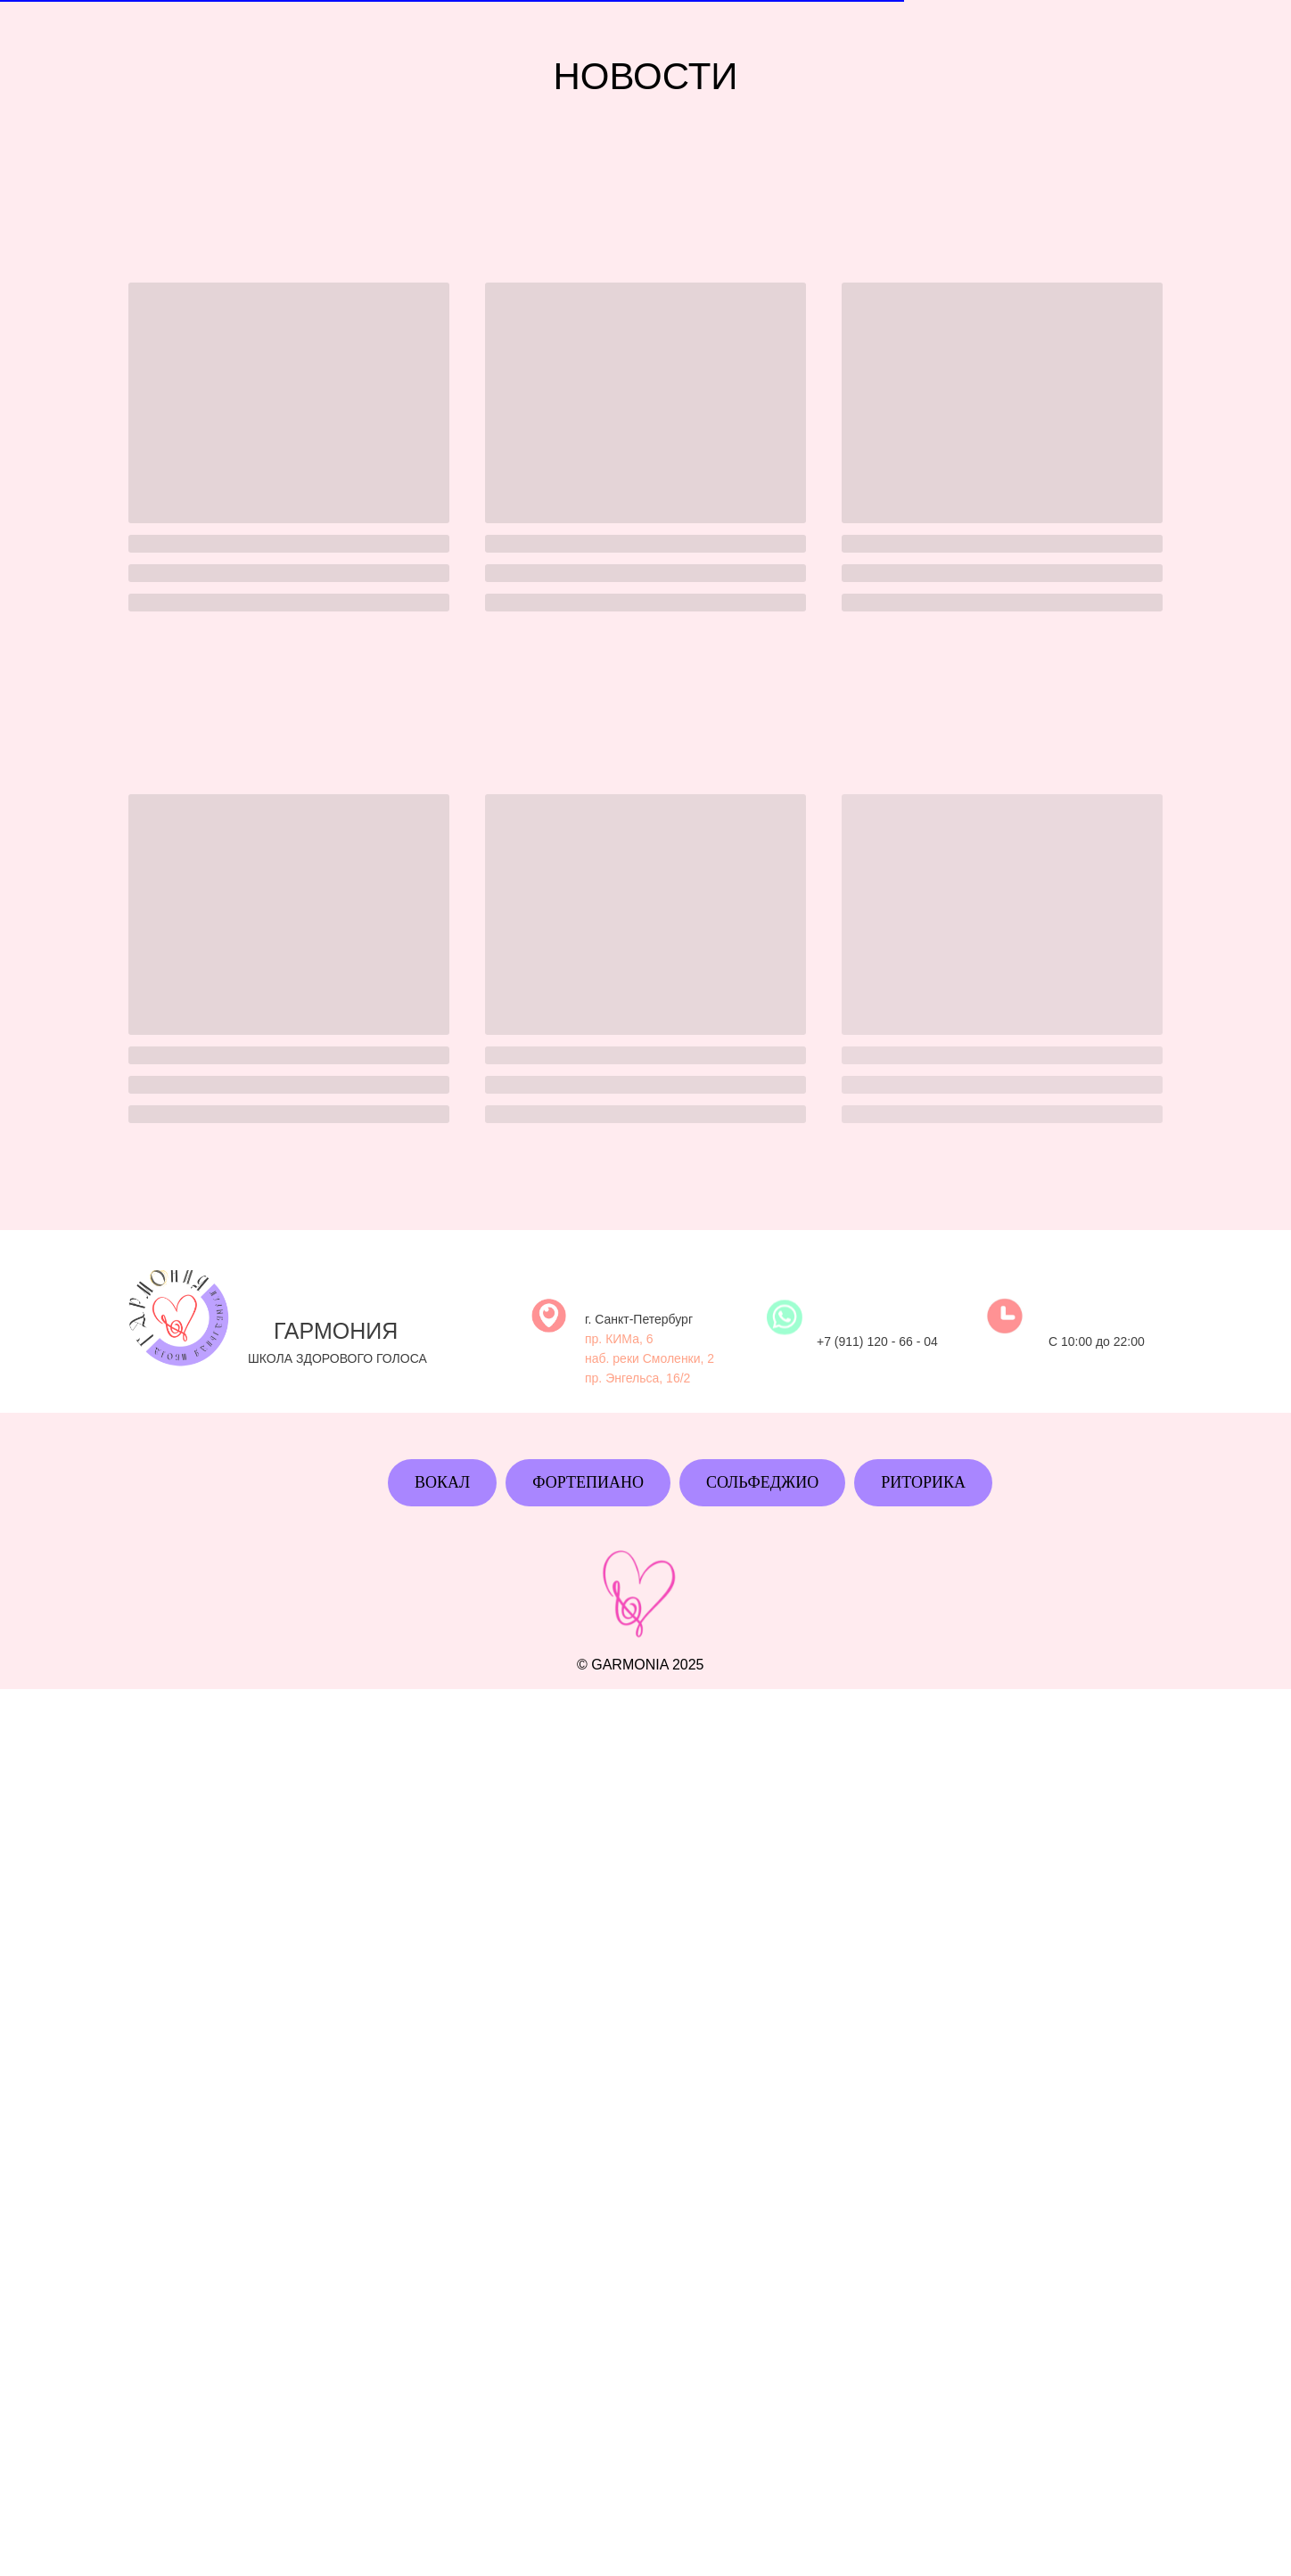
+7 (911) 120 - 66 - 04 (877, 1373)
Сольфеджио (762, 1482)
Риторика (923, 1482)
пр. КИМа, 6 (619, 1370)
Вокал (442, 1482)
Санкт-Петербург (644, 1350)
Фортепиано (588, 1482)
